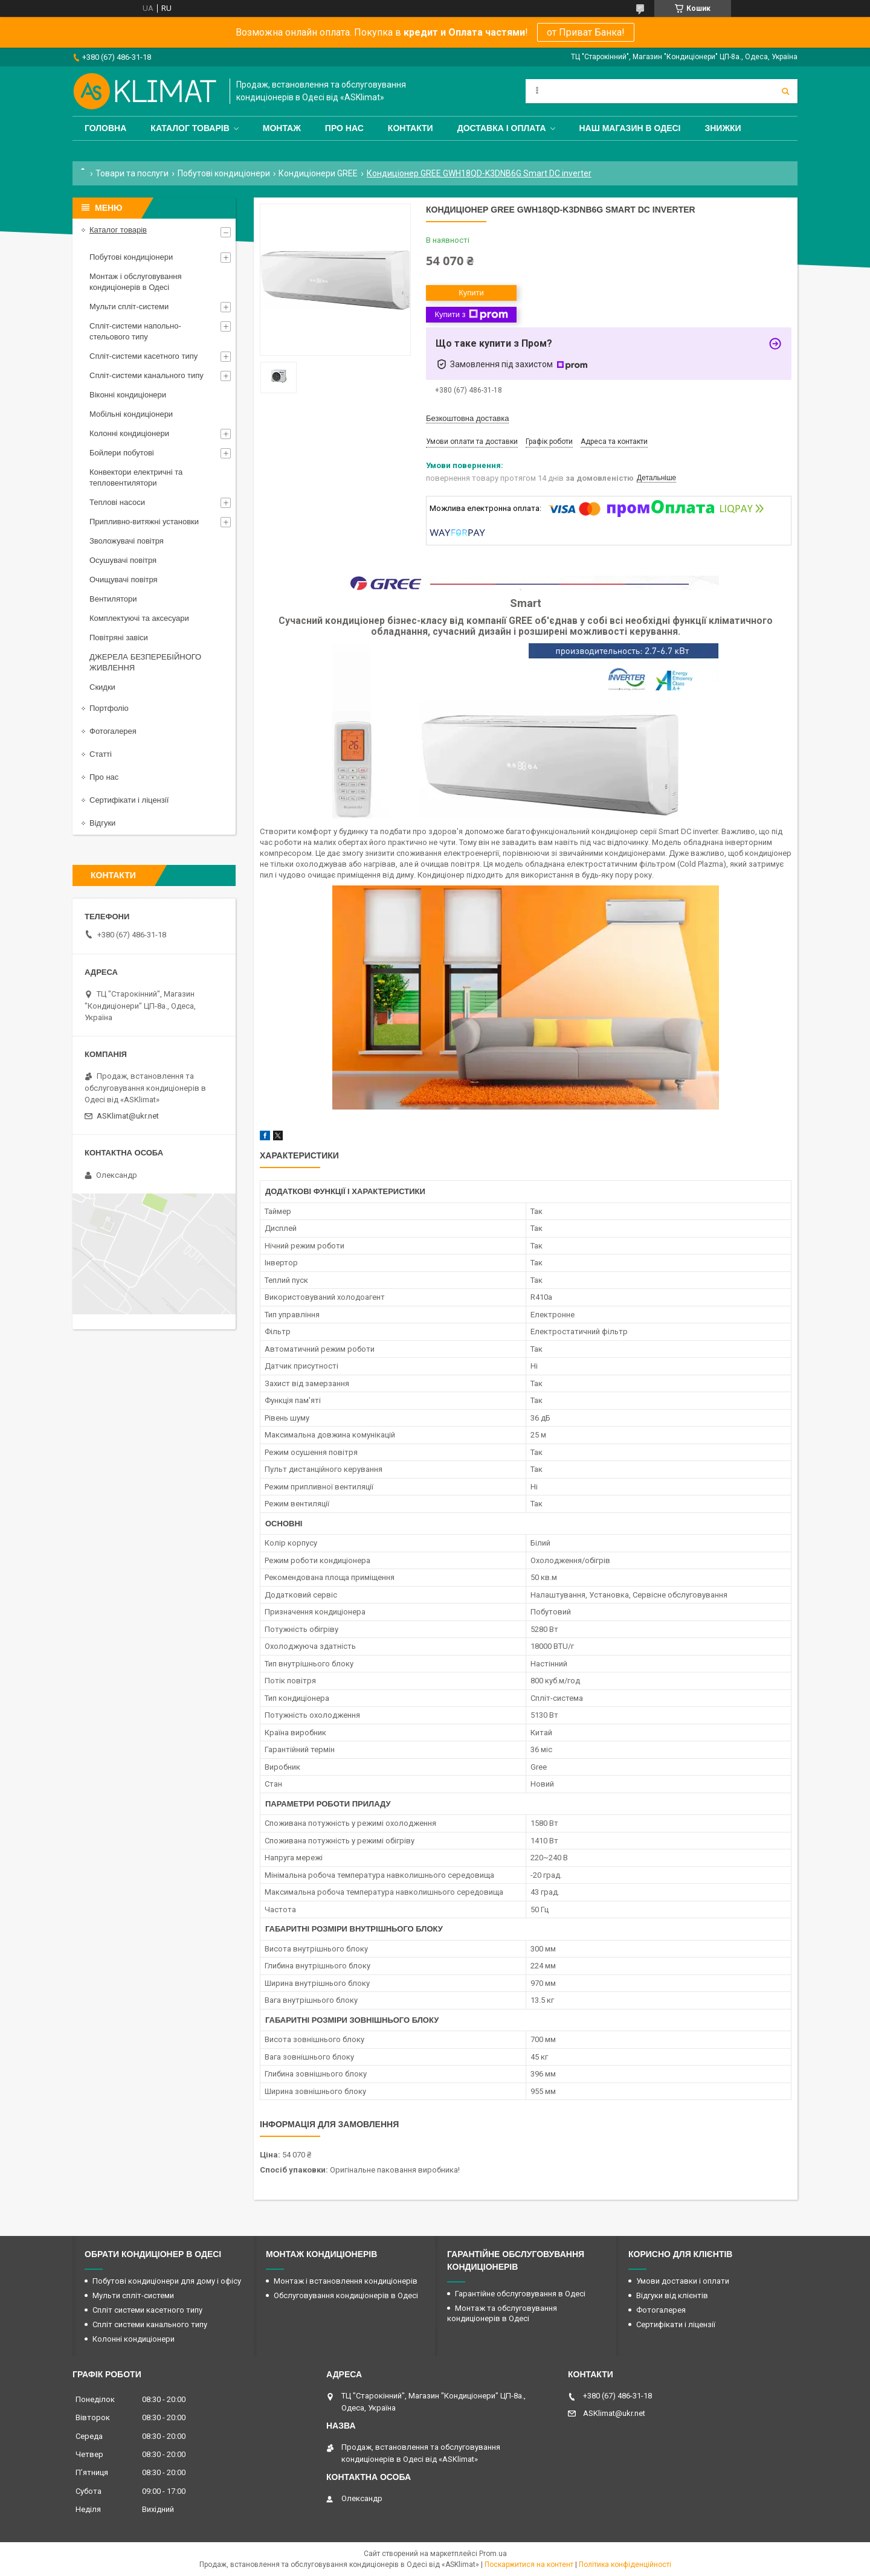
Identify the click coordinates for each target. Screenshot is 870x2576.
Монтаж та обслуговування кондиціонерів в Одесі (502, 2313)
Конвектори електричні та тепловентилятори (135, 477)
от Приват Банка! (586, 32)
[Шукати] (785, 91)
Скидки (102, 687)
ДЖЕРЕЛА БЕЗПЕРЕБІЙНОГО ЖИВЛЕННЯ (145, 662)
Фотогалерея (113, 731)
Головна (105, 128)
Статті (100, 754)
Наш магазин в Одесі (630, 128)
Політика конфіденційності (625, 2564)
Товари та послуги (132, 173)
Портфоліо (109, 708)
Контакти (410, 128)
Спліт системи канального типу (149, 2324)
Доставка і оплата (501, 128)
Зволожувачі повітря (126, 540)
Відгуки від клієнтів (672, 2295)
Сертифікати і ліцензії (129, 800)
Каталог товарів (189, 128)
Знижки (722, 128)
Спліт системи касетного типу (147, 2309)
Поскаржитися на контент (529, 2564)
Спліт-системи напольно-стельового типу (135, 331)
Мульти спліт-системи (129, 306)
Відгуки (102, 822)
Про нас (344, 128)
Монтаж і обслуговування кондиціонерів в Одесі (135, 282)
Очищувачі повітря (123, 579)
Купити (471, 292)
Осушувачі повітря (122, 560)
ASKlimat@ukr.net (128, 1115)
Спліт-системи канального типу (146, 375)
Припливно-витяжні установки (144, 521)
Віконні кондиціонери (127, 394)
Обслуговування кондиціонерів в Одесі (346, 2295)
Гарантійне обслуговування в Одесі (520, 2293)
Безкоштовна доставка (467, 418)
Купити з (470, 314)
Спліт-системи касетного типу (143, 356)
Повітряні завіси (118, 637)
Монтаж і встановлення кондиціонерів (345, 2280)
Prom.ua (493, 2553)
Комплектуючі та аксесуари (139, 618)
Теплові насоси (117, 502)
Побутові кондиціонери (224, 173)
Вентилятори (113, 598)
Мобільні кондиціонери (131, 414)
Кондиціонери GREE (318, 173)
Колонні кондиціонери (129, 433)
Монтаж (282, 128)
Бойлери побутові (121, 452)
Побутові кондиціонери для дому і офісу (166, 2280)
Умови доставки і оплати (682, 2280)
